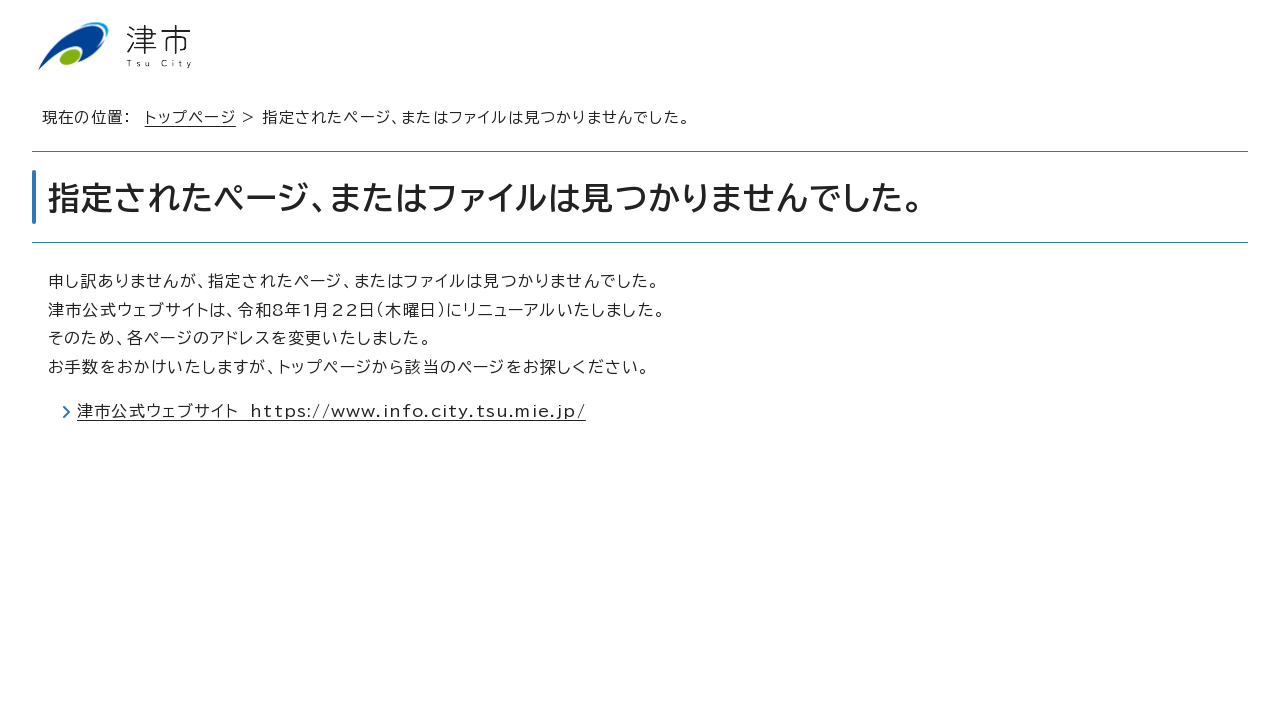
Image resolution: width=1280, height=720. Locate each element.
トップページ (190, 117)
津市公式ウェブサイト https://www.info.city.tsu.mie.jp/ (331, 411)
